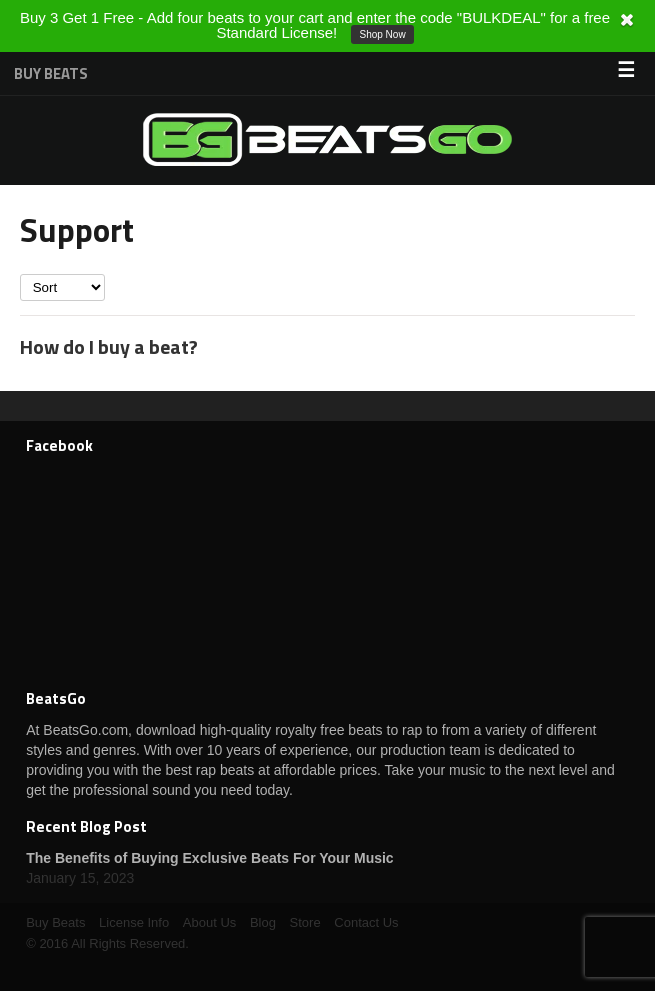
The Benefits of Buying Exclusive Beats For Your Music (209, 858)
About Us (209, 922)
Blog (263, 922)
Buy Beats (51, 73)
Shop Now (382, 34)
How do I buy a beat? (109, 346)
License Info (134, 922)
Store (305, 922)
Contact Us (366, 922)
